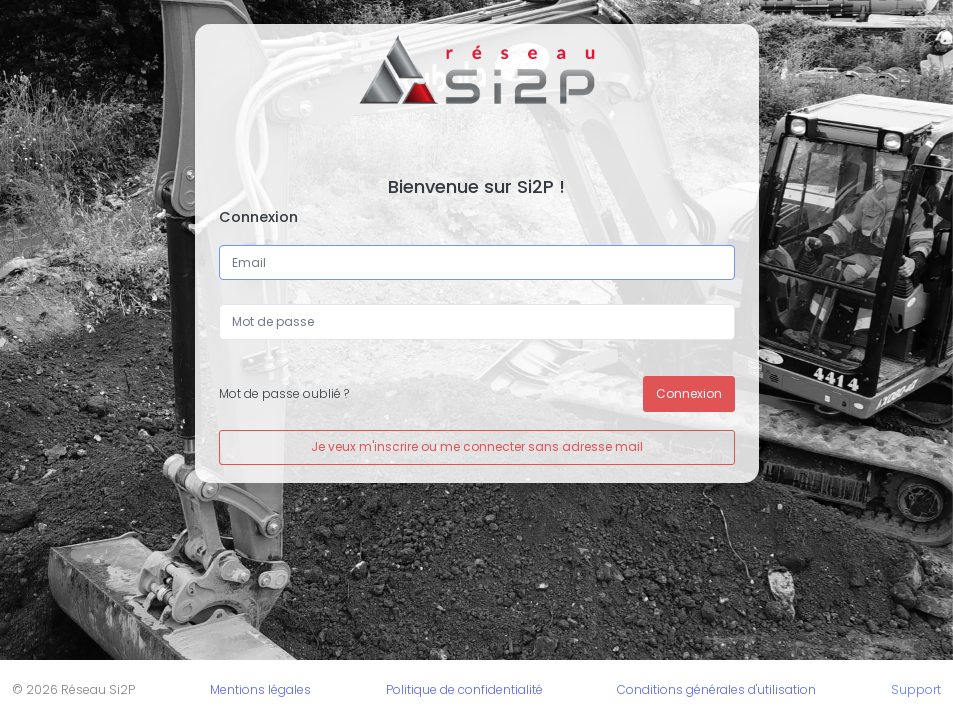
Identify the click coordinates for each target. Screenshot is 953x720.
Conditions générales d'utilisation (716, 689)
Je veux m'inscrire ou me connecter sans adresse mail (477, 446)
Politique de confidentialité (464, 689)
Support (916, 689)
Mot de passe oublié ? (284, 393)
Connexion (689, 393)
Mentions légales (260, 689)
